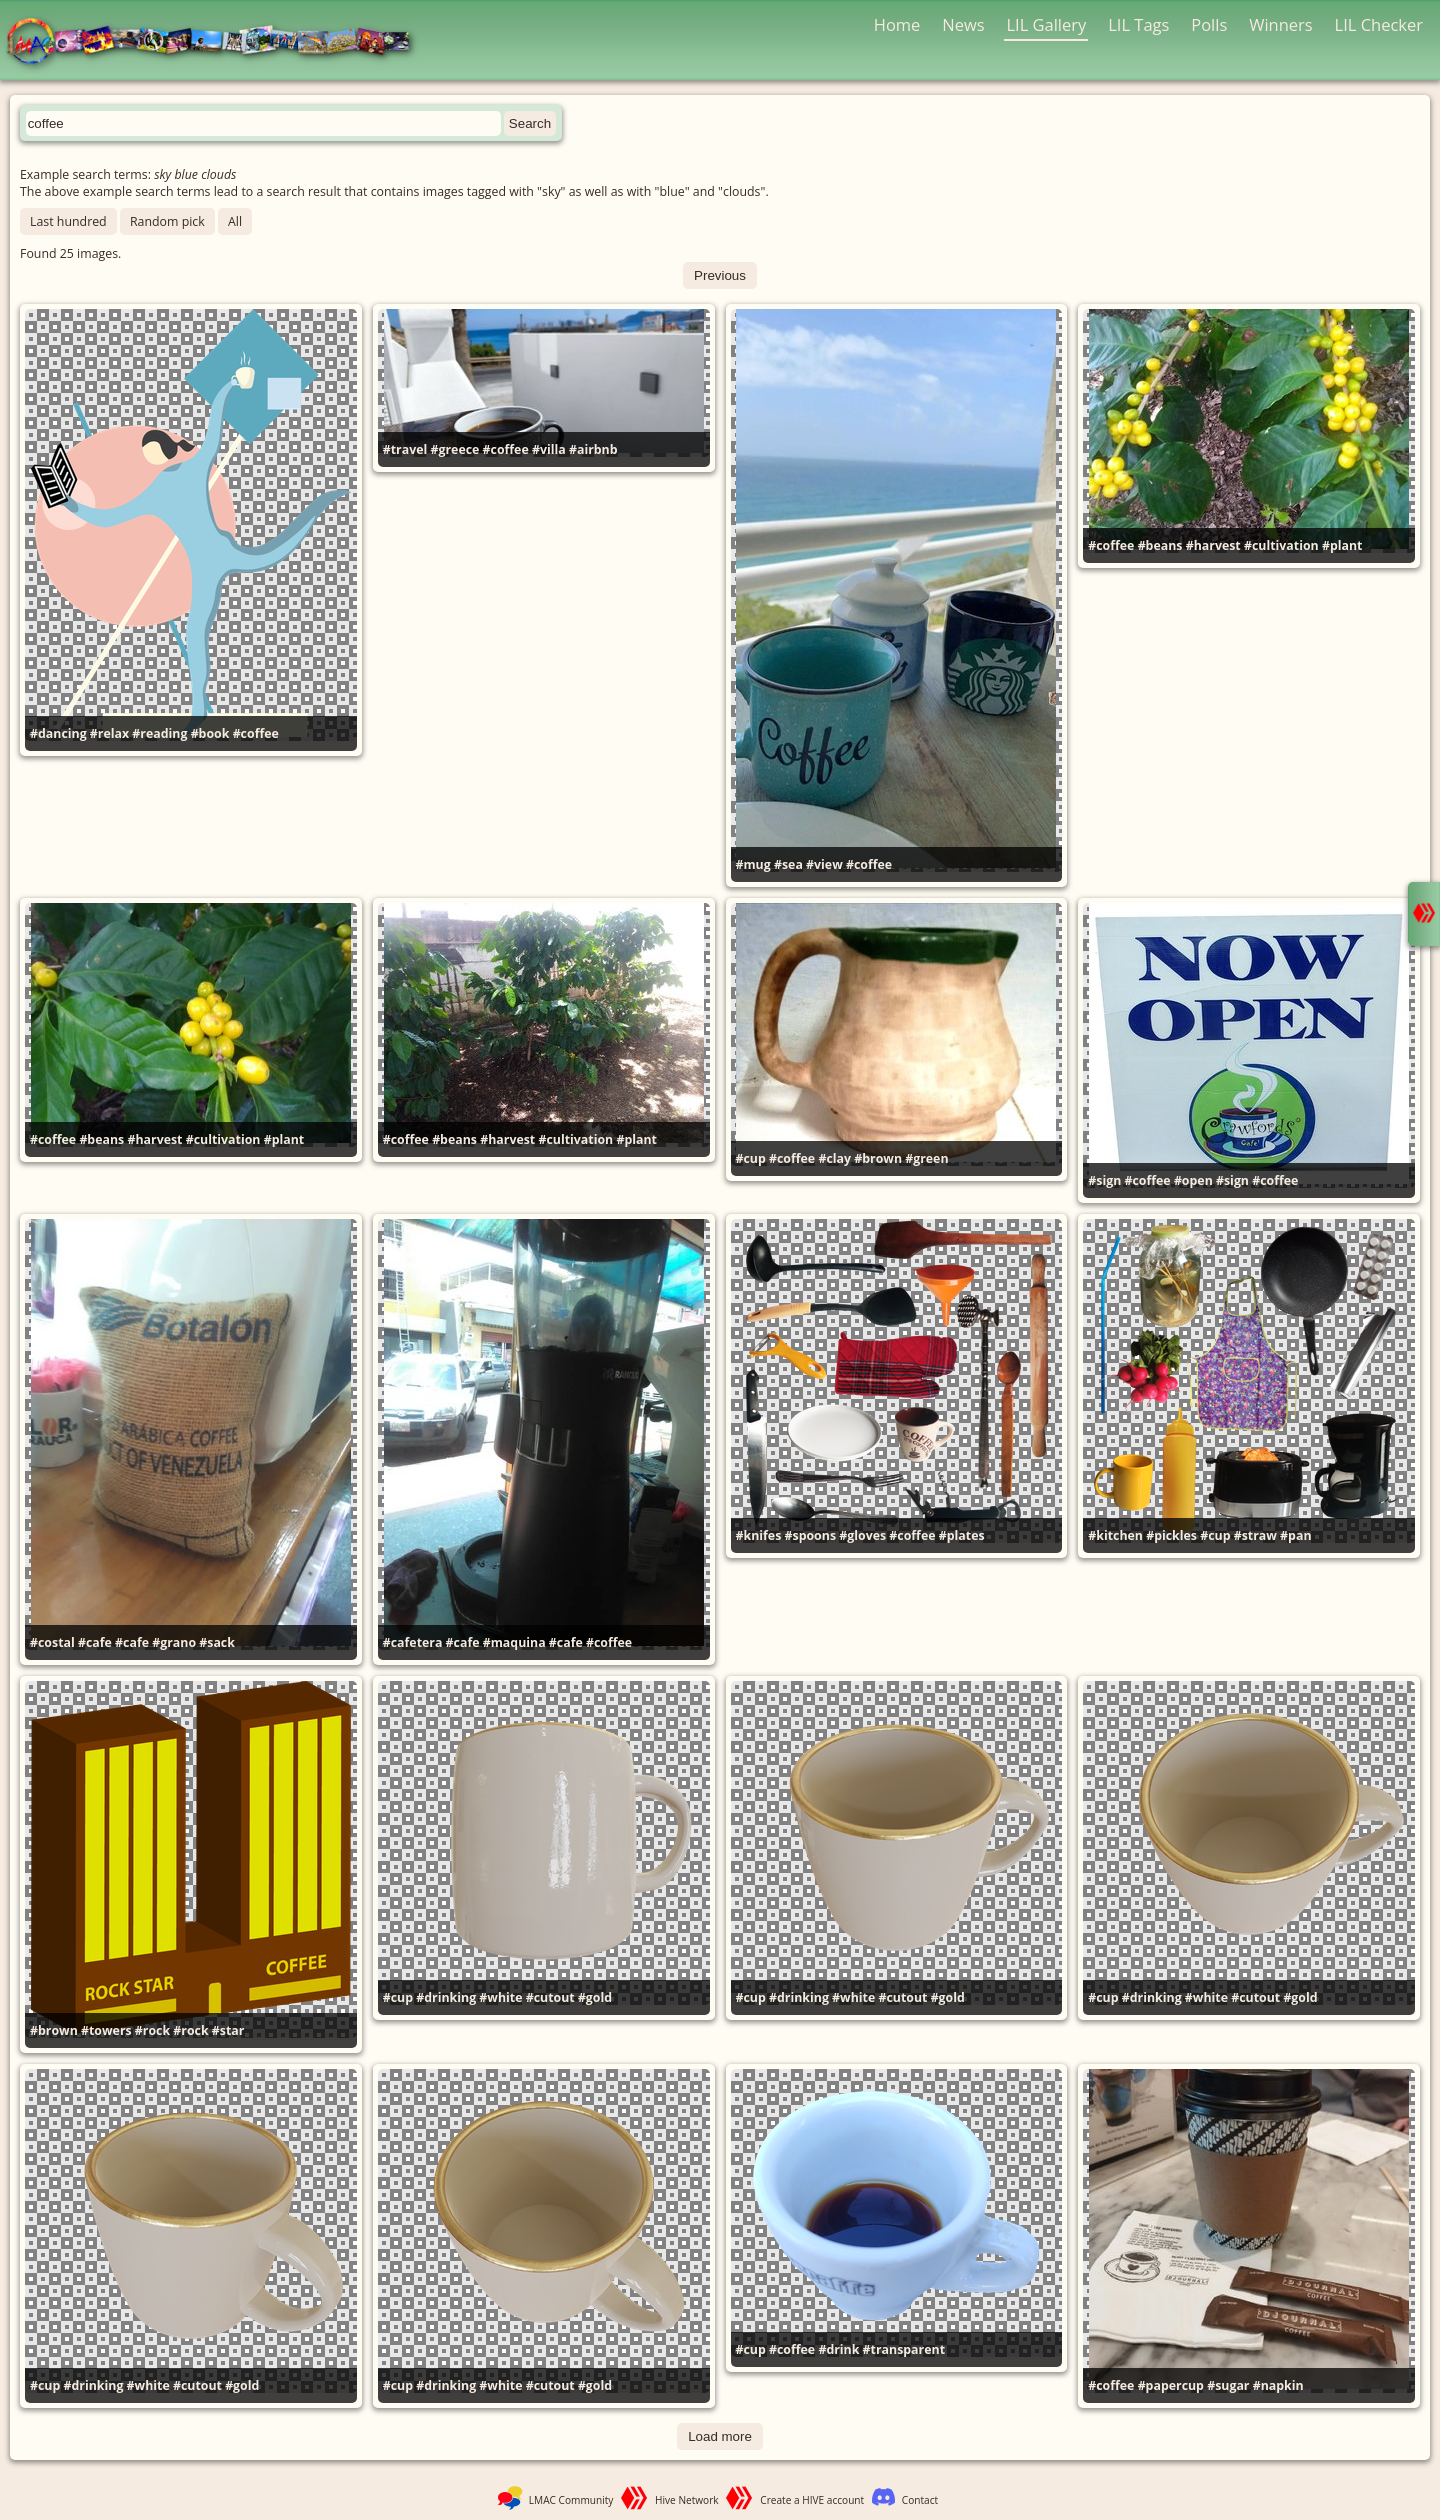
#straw (1255, 1535)
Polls (1209, 24)
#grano (174, 1642)
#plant (1342, 545)
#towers (106, 2030)
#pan (1295, 1535)
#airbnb (593, 449)
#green (926, 1158)
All (235, 221)
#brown (878, 1158)
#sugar (1228, 2385)
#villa (549, 449)
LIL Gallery (1046, 24)
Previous (720, 275)
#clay (834, 1158)
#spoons (811, 1535)
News (963, 24)
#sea (788, 864)
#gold (595, 1997)
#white (500, 1997)
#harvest (1213, 545)
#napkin (1278, 2385)
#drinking (446, 1997)
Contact (920, 2500)
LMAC (217, 42)
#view (824, 864)
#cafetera (413, 1642)
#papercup (1171, 2385)
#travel (405, 449)
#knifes (759, 1535)
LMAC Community (571, 2500)
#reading (159, 733)
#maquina (514, 1642)
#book (210, 733)
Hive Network (687, 2500)
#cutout (550, 1997)
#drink (838, 2349)
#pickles (1171, 1535)
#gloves (862, 1535)
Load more (720, 2436)
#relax (109, 733)
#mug (753, 864)
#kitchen (1115, 1535)
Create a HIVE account (812, 2500)
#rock (152, 2030)
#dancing (58, 733)
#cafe (95, 1642)
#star (228, 2030)
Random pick (167, 221)
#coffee (256, 733)
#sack (217, 1642)
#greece (455, 449)
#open (1193, 1180)
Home (897, 24)
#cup (751, 1158)
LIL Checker (1379, 24)
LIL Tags (1138, 24)
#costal (52, 1642)
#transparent (904, 2349)
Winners (1281, 24)
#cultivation (1281, 545)
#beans (1160, 545)
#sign (1104, 1180)
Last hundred (68, 221)
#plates (962, 1535)
